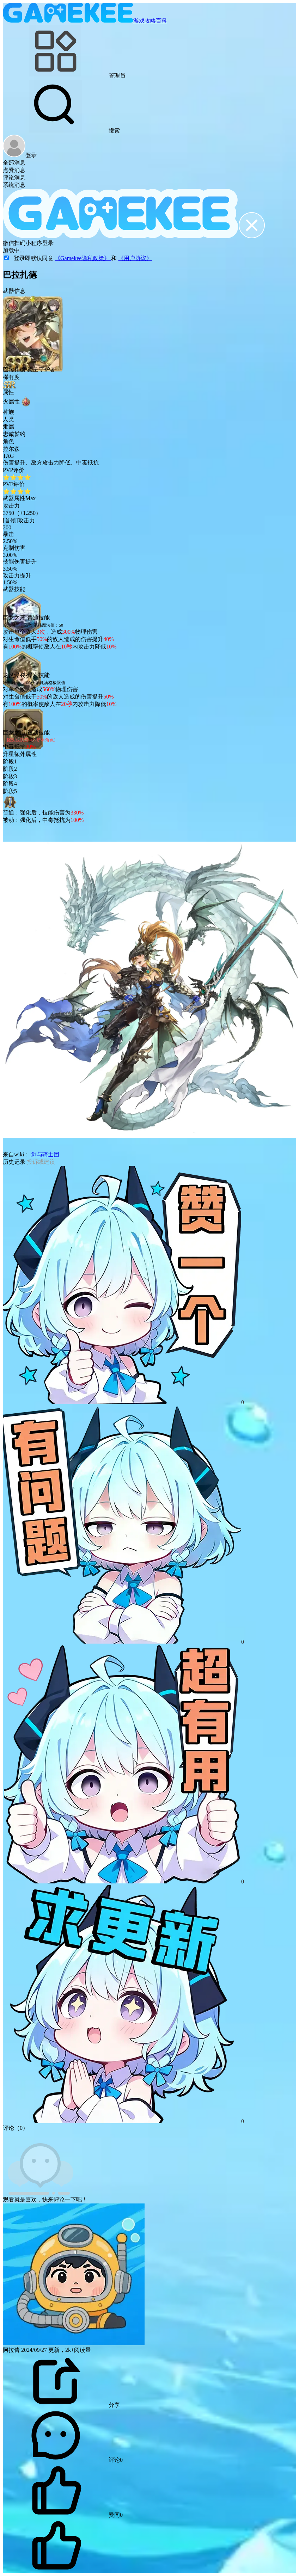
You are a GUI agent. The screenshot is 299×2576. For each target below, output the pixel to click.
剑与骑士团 (44, 1154)
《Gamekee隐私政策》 (83, 258)
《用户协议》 (135, 258)
